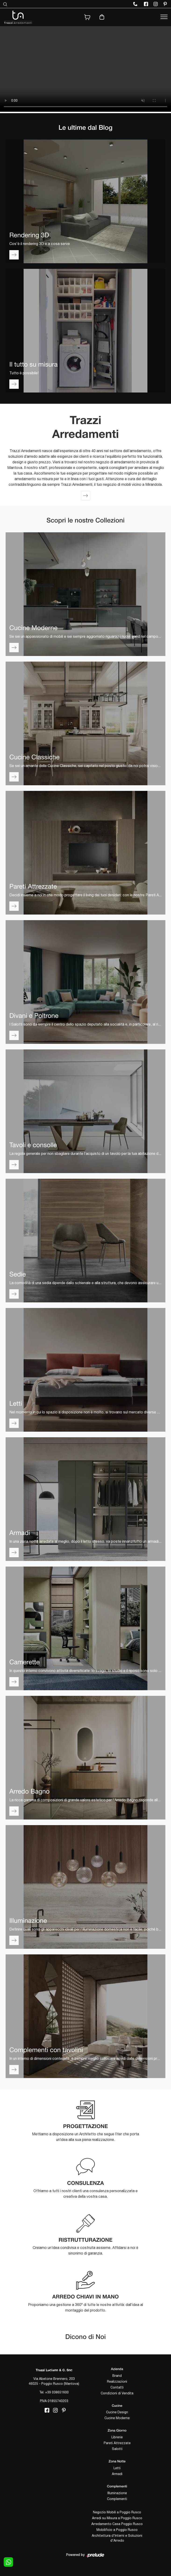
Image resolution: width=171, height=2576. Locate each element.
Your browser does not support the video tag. (85, 69)
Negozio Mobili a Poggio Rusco (117, 2512)
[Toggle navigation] (163, 17)
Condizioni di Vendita (117, 2393)
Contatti (117, 2387)
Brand (117, 2376)
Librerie (117, 2437)
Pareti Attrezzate (117, 2443)
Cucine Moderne (117, 2418)
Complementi (117, 2499)
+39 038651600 (57, 2392)
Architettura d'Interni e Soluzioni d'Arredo (117, 2538)
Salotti (117, 2449)
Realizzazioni (117, 2381)
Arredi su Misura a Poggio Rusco (117, 2518)
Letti (117, 2468)
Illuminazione (117, 2493)
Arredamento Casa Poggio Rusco (117, 2524)
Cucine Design (117, 2412)
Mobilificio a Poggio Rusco (117, 2530)
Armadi (117, 2474)
